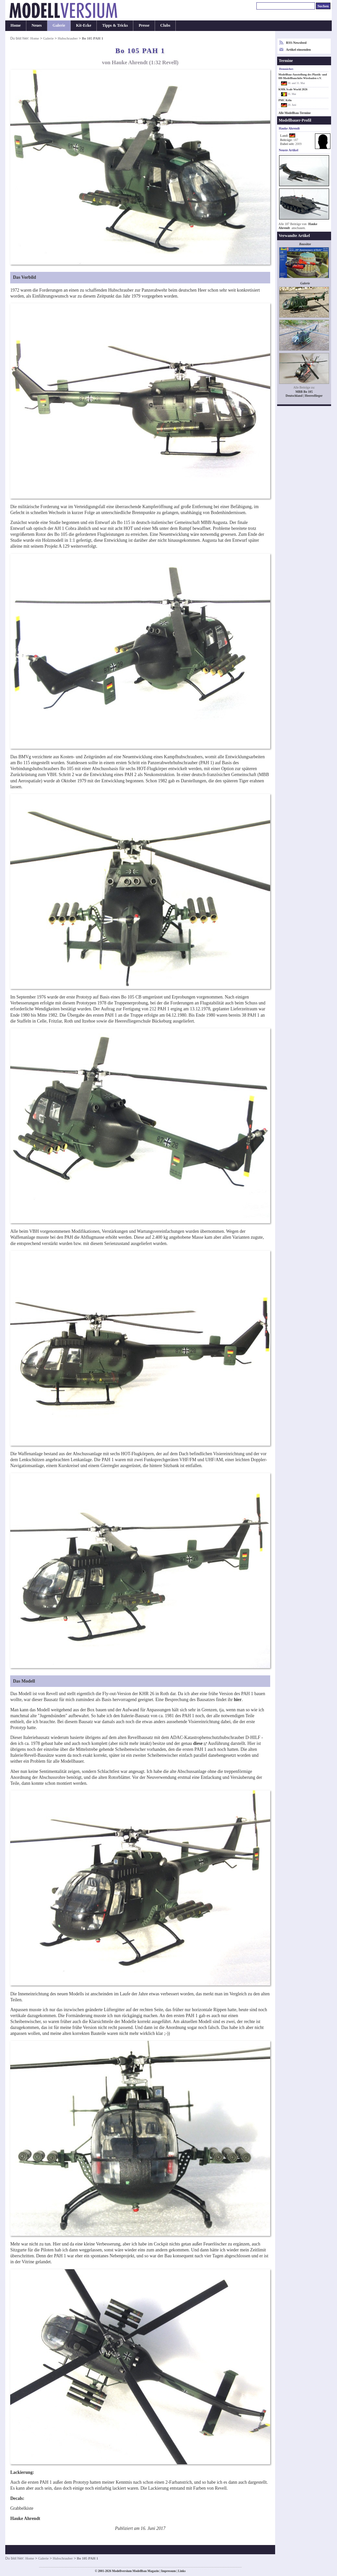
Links (182, 2571)
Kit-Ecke (83, 25)
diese (198, 1743)
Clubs (165, 25)
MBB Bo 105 (304, 391)
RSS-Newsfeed (296, 42)
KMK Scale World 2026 (292, 89)
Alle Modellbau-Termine (294, 113)
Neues (37, 25)
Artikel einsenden (298, 49)
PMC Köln (285, 100)
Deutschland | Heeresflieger (304, 395)
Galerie (59, 25)
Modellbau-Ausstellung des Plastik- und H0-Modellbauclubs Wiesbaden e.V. (302, 76)
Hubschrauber (68, 38)
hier (238, 1699)
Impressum (168, 2571)
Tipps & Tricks (115, 25)
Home (16, 25)
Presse (144, 25)
